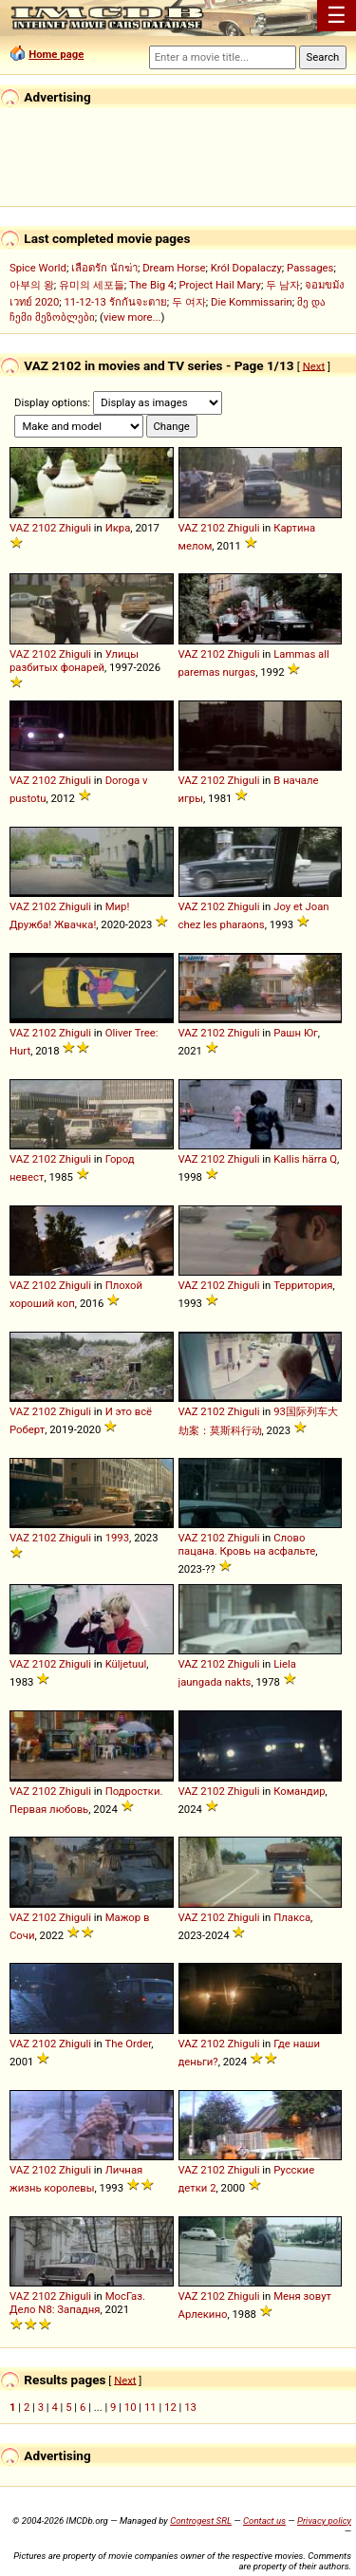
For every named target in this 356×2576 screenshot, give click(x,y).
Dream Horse (173, 267)
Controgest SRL (201, 2520)
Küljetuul (126, 1664)
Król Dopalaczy (246, 267)
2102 (44, 527)
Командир (299, 1791)
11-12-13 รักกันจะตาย (116, 301)
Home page (56, 54)
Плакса (291, 1917)
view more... (132, 317)
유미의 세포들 (91, 284)
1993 (117, 1537)
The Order (127, 2043)
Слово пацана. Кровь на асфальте (247, 1544)
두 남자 (283, 284)
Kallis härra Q (305, 1159)
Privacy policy (324, 2520)
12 (170, 2407)
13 (190, 2407)
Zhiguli (75, 527)
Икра (118, 527)
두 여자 (189, 301)
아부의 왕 (31, 284)
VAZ (19, 527)
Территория (302, 1285)
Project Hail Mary (219, 284)
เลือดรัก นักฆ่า (104, 267)
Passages (310, 267)
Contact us (264, 2520)
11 (150, 2407)
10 (130, 2407)
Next (314, 365)
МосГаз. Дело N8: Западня (77, 2302)
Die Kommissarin (251, 301)
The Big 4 (151, 284)
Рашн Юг (295, 1032)
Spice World (37, 267)
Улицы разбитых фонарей (74, 660)
